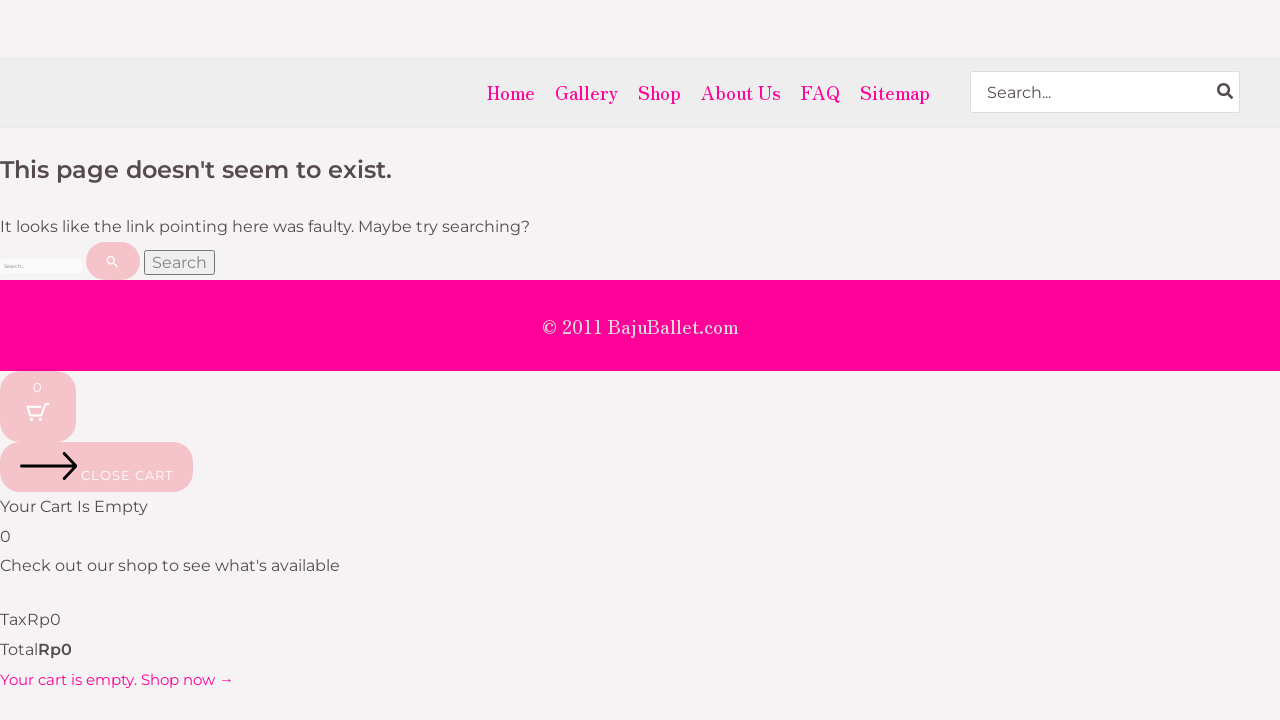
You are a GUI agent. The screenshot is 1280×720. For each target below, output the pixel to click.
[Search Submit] (277, 263)
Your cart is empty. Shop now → (125, 686)
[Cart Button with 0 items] (38, 413)
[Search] (1226, 92)
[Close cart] (96, 474)
